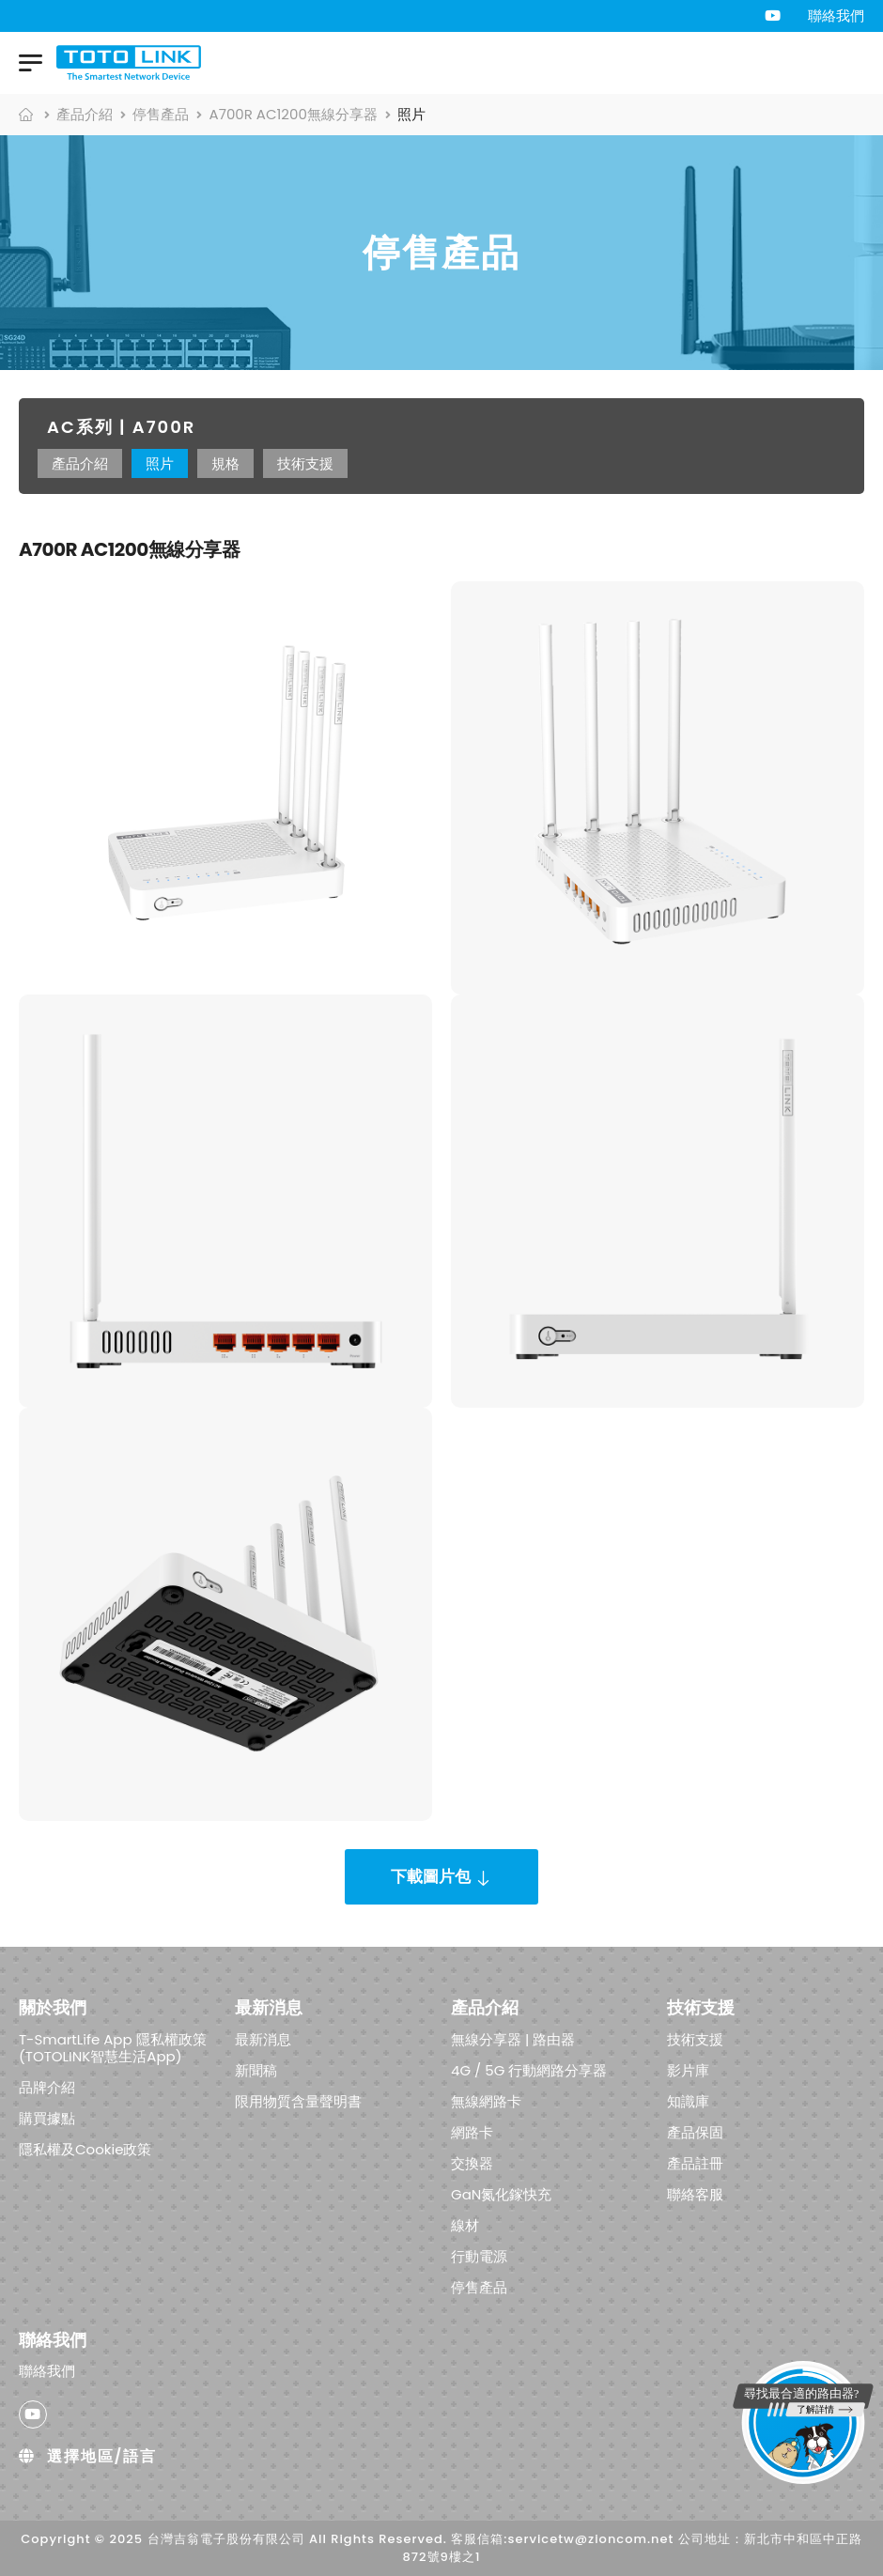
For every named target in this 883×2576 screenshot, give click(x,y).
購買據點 (47, 2117)
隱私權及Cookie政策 (85, 2148)
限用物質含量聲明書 (298, 2100)
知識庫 (688, 2100)
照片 (160, 463)
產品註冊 (695, 2162)
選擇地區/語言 (88, 2456)
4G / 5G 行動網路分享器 (529, 2069)
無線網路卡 (486, 2100)
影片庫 (688, 2069)
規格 (225, 463)
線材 (465, 2224)
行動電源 (479, 2255)
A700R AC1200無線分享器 (293, 114)
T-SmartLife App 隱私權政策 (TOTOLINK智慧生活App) (113, 2046)
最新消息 (263, 2038)
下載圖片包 (431, 1876)
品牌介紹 (47, 2086)
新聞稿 (256, 2069)
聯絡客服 (695, 2193)
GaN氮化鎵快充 (501, 2193)
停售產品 (160, 114)
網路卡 (472, 2131)
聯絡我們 (836, 15)
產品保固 (695, 2131)
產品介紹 (84, 114)
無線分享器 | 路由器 (513, 2038)
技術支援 (305, 463)
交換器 (472, 2162)
